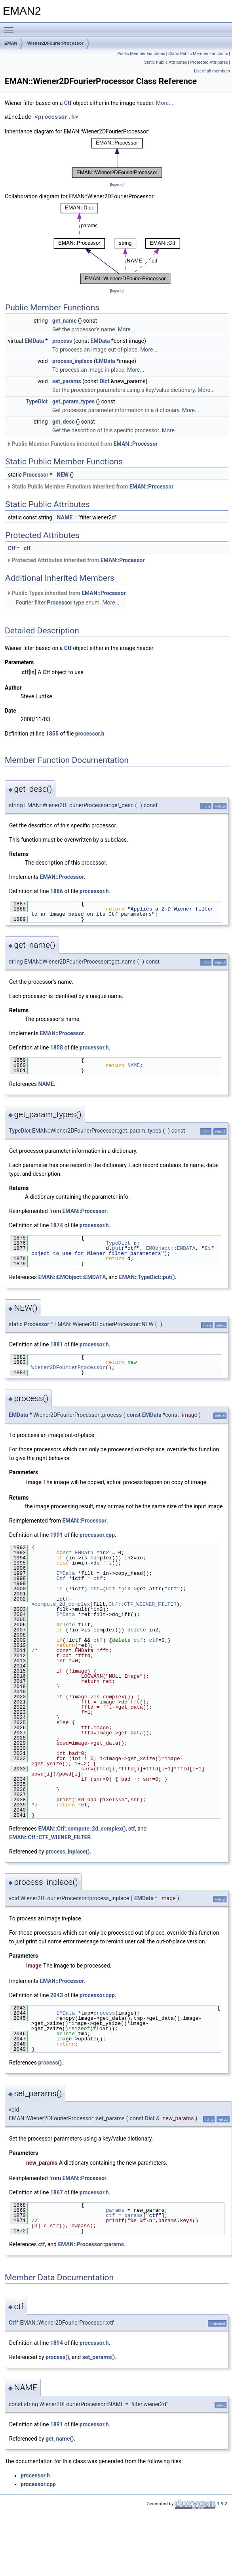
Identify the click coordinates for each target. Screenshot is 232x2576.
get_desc (63, 421)
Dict (104, 381)
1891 (56, 2424)
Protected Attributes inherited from (76, 560)
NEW (62, 474)
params (115, 2210)
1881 (56, 1344)
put (116, 1248)
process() (50, 2062)
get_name (64, 320)
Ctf (68, 103)
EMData (34, 341)
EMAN (10, 43)
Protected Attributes (209, 62)
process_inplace (72, 361)
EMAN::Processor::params (91, 2244)
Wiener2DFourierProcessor (55, 43)
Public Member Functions (141, 53)
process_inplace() (67, 1851)
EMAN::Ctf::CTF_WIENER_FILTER (50, 1837)
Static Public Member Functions (198, 53)
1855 (52, 733)
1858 (56, 1047)
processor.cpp (97, 1535)
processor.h (56, 117)
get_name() (60, 2438)
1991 (56, 1535)
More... (164, 103)
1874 (56, 1225)
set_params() (98, 2357)
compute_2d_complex (62, 1604)
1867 (56, 2192)
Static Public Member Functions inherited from (90, 486)
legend (116, 184)
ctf (27, 548)
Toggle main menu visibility (10, 26)
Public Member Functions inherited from (82, 444)
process (62, 341)
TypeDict (37, 401)
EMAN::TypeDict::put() (147, 1277)
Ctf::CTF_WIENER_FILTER (142, 1604)
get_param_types (73, 401)
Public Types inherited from (66, 593)
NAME (65, 517)
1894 (56, 2343)
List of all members (212, 71)
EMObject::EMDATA (171, 1248)
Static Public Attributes (165, 62)
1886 (56, 891)
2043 (56, 1995)
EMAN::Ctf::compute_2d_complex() (82, 1828)
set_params (66, 381)
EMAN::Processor (136, 444)
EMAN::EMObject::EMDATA (72, 1277)
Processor (35, 474)
